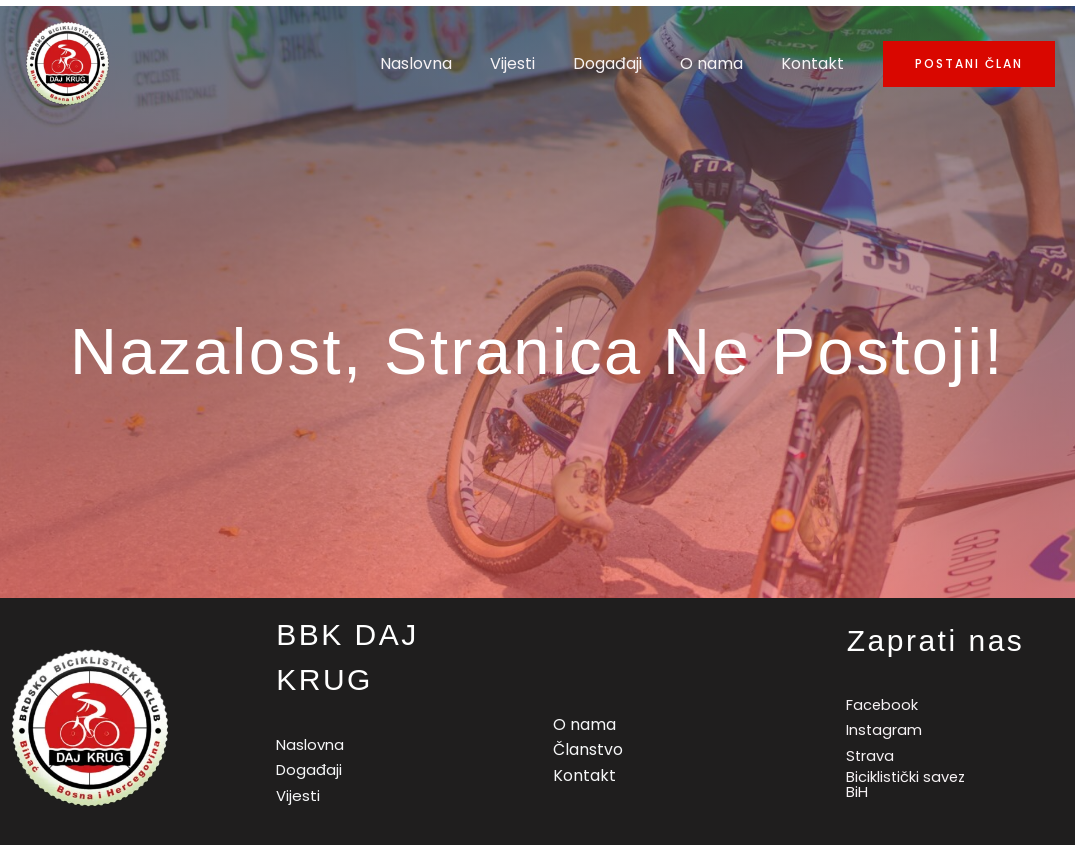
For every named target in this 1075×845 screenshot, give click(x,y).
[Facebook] (879, 704)
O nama (720, 63)
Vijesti (533, 63)
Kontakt (815, 63)
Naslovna (443, 63)
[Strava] (867, 756)
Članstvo (588, 749)
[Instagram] (881, 730)
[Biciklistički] (904, 785)
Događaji (622, 63)
